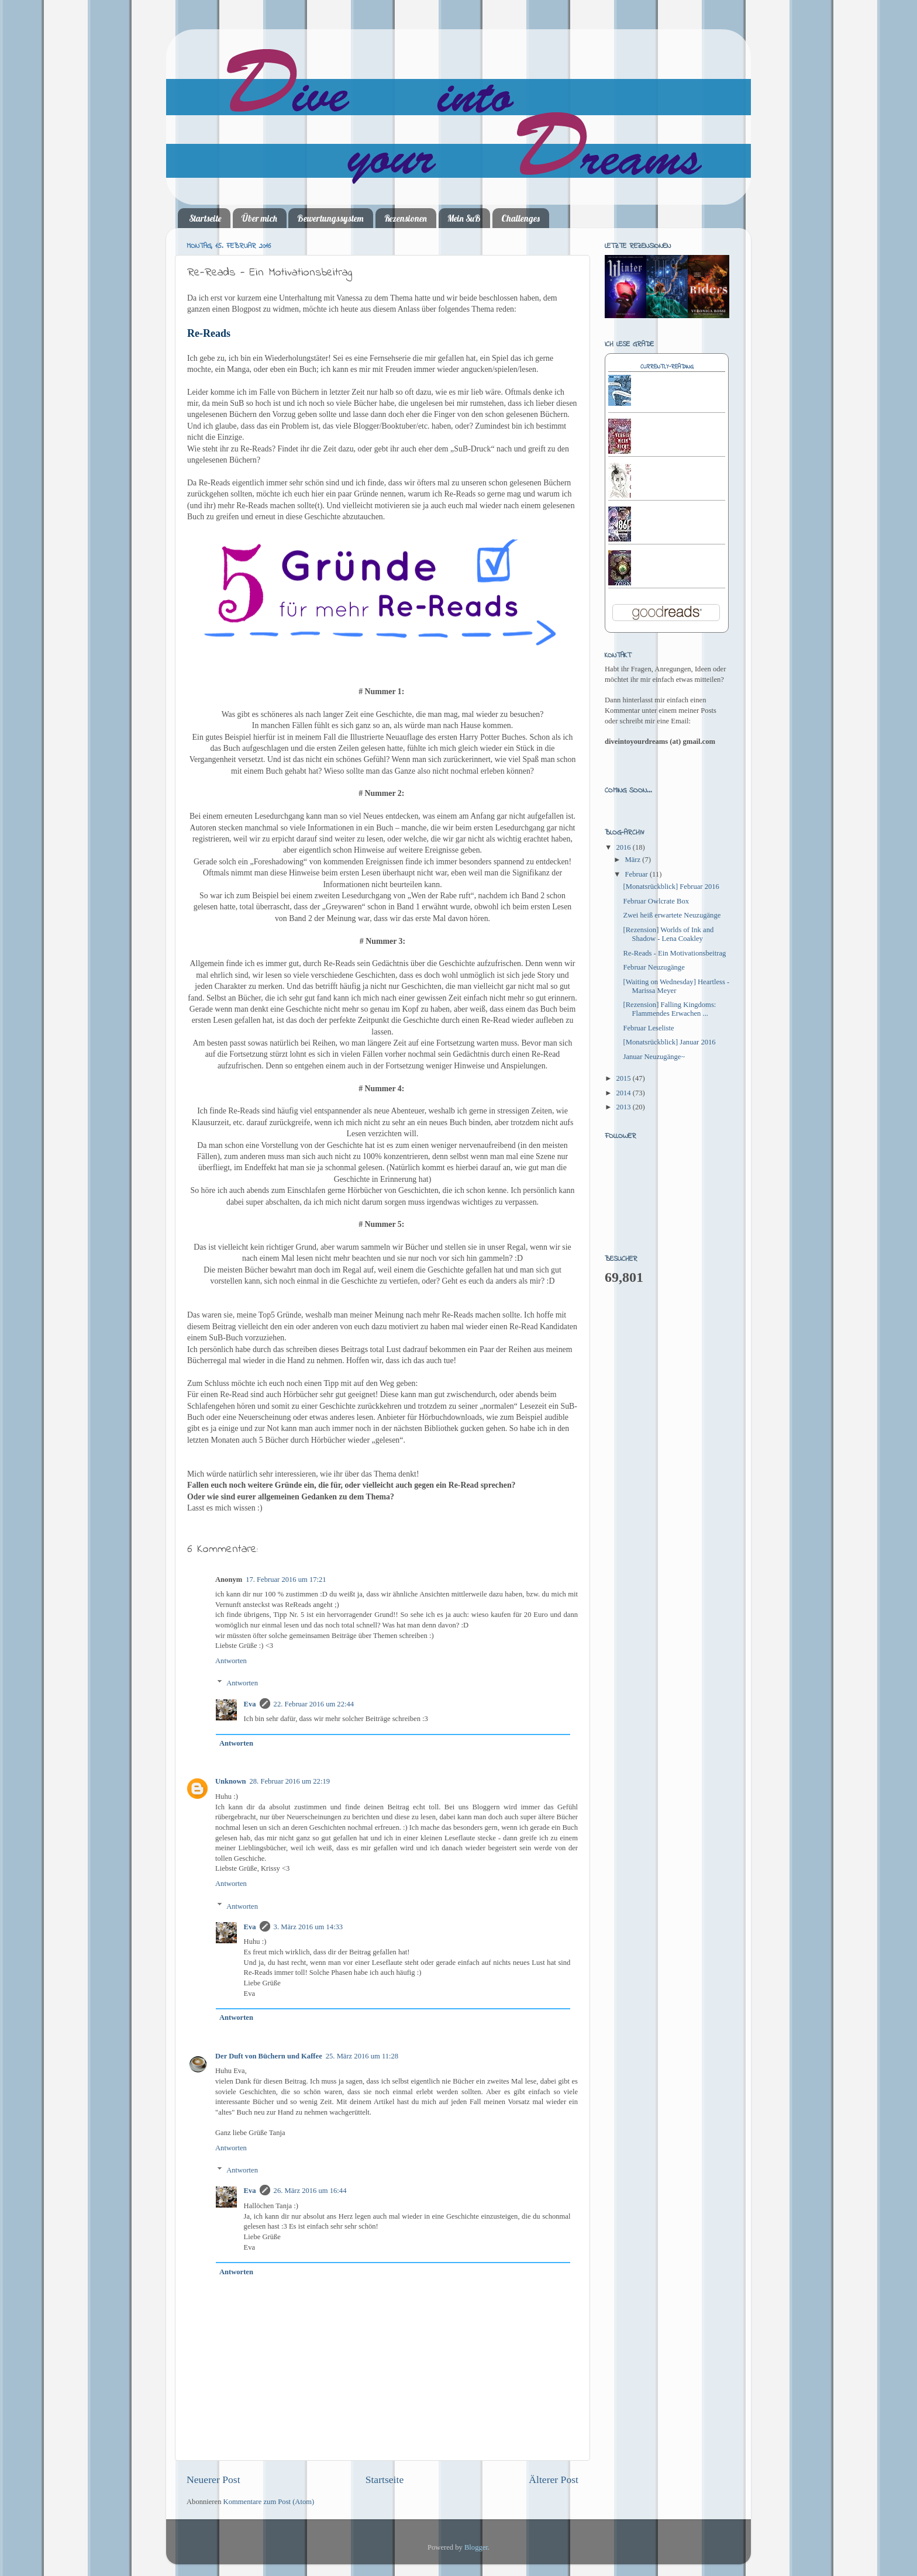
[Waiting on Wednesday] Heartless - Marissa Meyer (676, 986)
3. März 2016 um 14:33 (308, 1927)
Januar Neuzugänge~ (654, 1057)
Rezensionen (405, 218)
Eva (250, 1704)
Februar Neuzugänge (653, 967)
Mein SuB (464, 218)
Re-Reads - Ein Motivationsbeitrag (674, 953)
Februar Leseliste (648, 1028)
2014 (624, 1093)
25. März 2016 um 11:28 (362, 2056)
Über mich (259, 218)
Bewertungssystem (330, 218)
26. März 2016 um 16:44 (310, 2191)
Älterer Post (553, 2479)
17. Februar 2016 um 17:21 (286, 1579)
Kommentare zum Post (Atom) (269, 2502)
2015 (624, 1078)
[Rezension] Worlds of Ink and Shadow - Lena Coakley (668, 934)
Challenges (520, 218)
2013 (624, 1107)
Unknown (230, 1781)
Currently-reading (667, 367)
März (634, 860)
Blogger (476, 2547)
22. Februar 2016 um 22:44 (314, 1704)
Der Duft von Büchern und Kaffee (268, 2056)
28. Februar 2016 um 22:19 (290, 1781)
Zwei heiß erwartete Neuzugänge (671, 915)
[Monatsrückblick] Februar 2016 (671, 886)
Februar (637, 874)
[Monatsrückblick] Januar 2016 (669, 1042)
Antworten (231, 1661)
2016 (624, 847)
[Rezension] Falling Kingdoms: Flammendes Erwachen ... (669, 1009)
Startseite (205, 218)
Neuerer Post (213, 2479)
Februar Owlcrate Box (656, 901)
